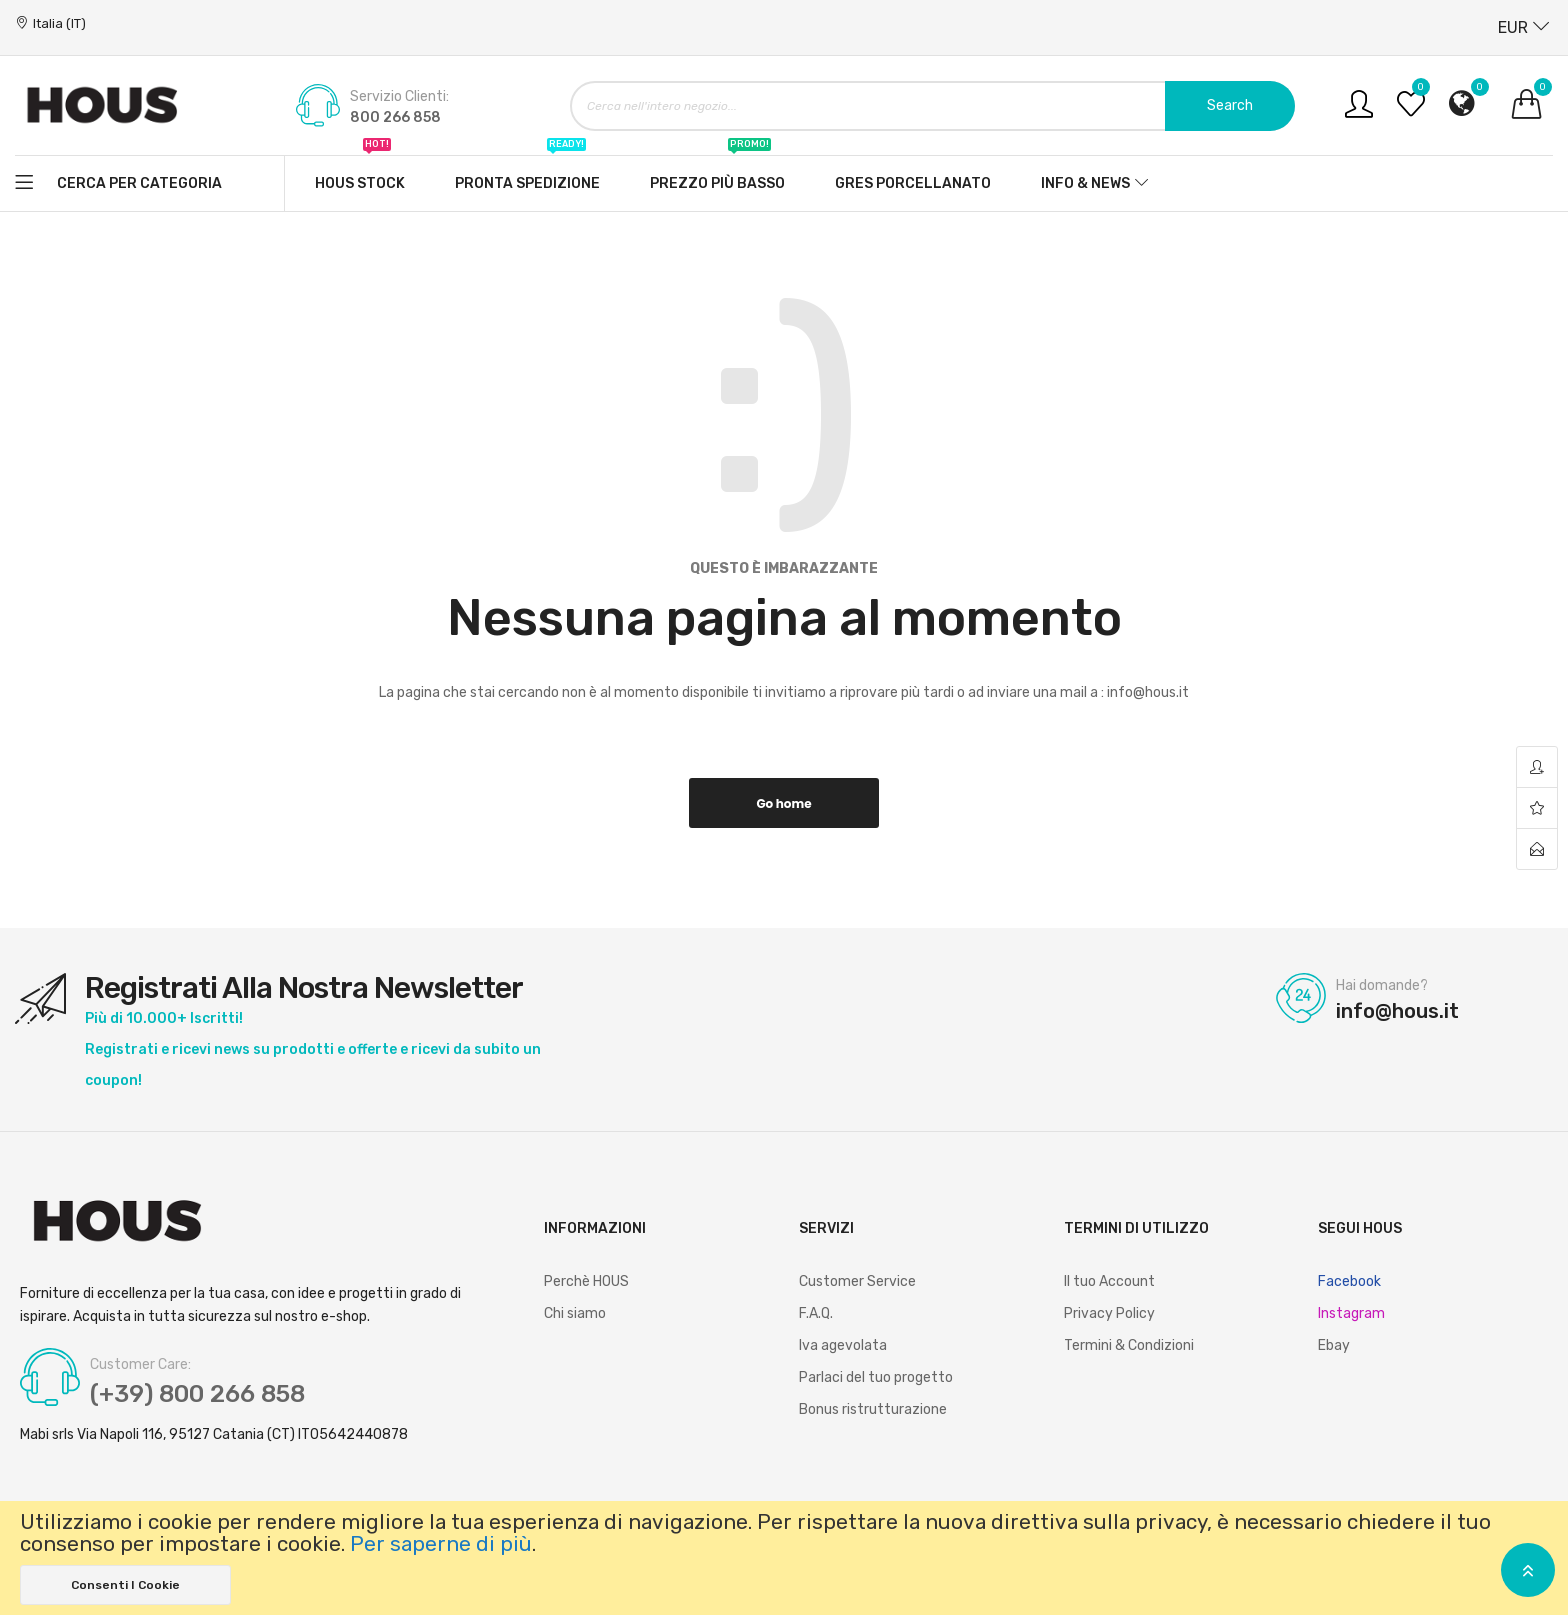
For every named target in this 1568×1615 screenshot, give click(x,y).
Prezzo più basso (717, 174)
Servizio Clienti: (399, 97)
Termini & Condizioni (1129, 1345)
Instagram (1351, 1313)
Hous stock (360, 174)
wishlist (1537, 808)
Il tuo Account (1109, 1281)
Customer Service (857, 1281)
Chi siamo (575, 1313)
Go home (783, 803)
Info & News (1085, 183)
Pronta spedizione (527, 174)
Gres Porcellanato (913, 183)
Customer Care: (140, 1365)
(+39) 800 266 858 (197, 1394)
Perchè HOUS (586, 1281)
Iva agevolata (843, 1345)
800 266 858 (395, 117)
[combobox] (932, 106)
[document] (784, 1558)
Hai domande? (1382, 986)
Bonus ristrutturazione (873, 1409)
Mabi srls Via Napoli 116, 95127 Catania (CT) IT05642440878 (214, 1435)
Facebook (1349, 1281)
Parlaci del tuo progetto (876, 1377)
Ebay (1334, 1345)
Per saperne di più (441, 1544)
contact (1537, 849)
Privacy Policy (1109, 1313)
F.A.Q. (816, 1313)
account (1537, 767)
